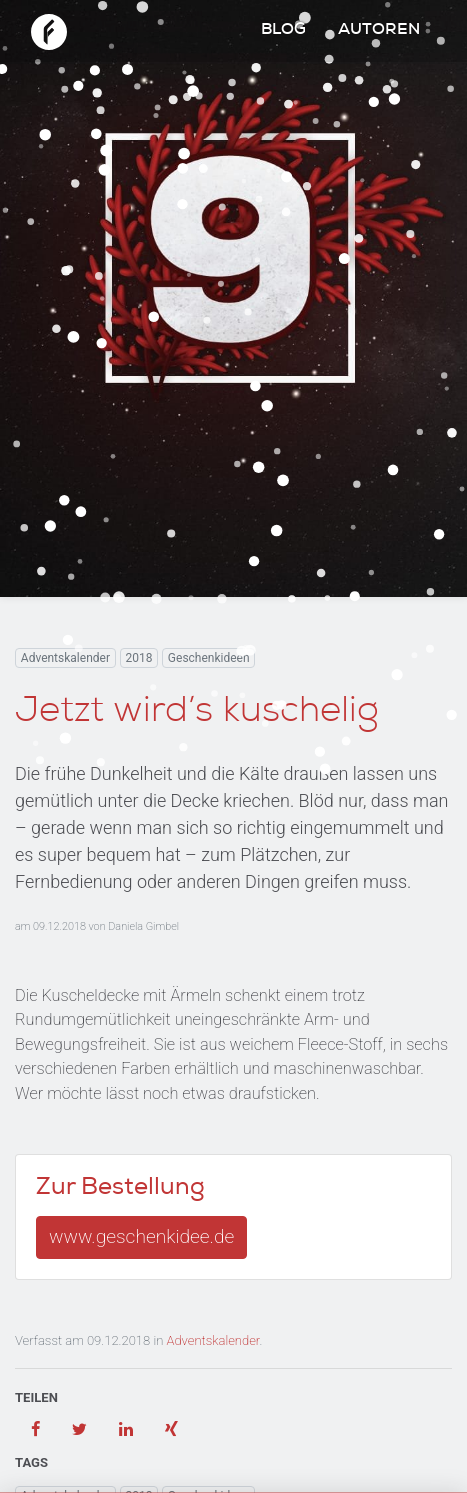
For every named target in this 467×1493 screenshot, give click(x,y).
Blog (283, 31)
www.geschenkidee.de (141, 1236)
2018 (138, 658)
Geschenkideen (209, 658)
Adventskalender (65, 658)
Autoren (379, 31)
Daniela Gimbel (143, 926)
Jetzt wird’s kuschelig (197, 714)
